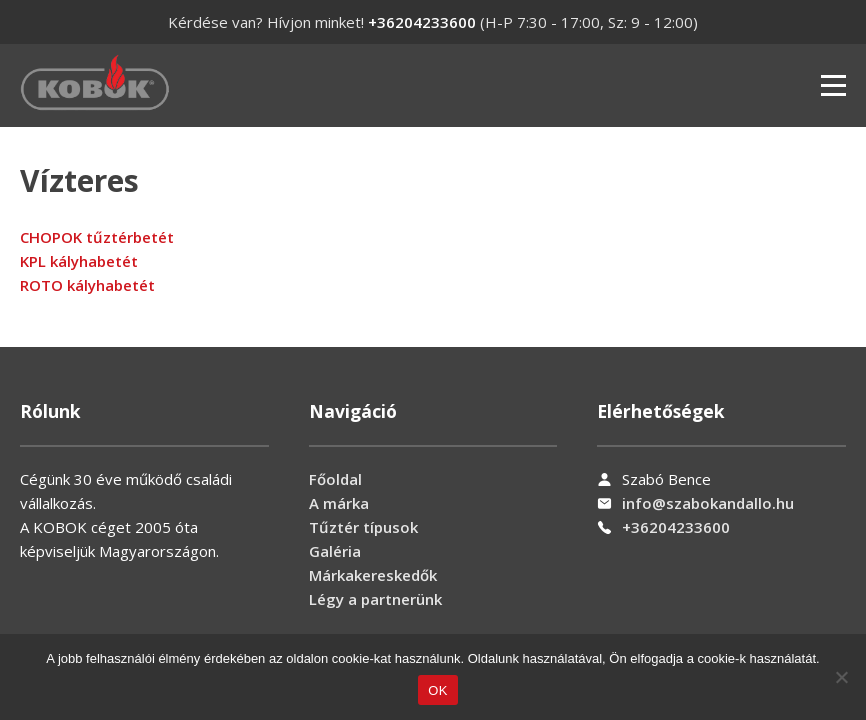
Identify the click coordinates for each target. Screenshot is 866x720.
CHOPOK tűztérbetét (97, 237)
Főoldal (335, 479)
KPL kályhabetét (79, 261)
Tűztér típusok (363, 527)
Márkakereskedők (373, 575)
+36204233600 (422, 22)
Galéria (335, 551)
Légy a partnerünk (375, 599)
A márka (339, 503)
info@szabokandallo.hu (708, 503)
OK (437, 690)
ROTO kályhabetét (87, 285)
